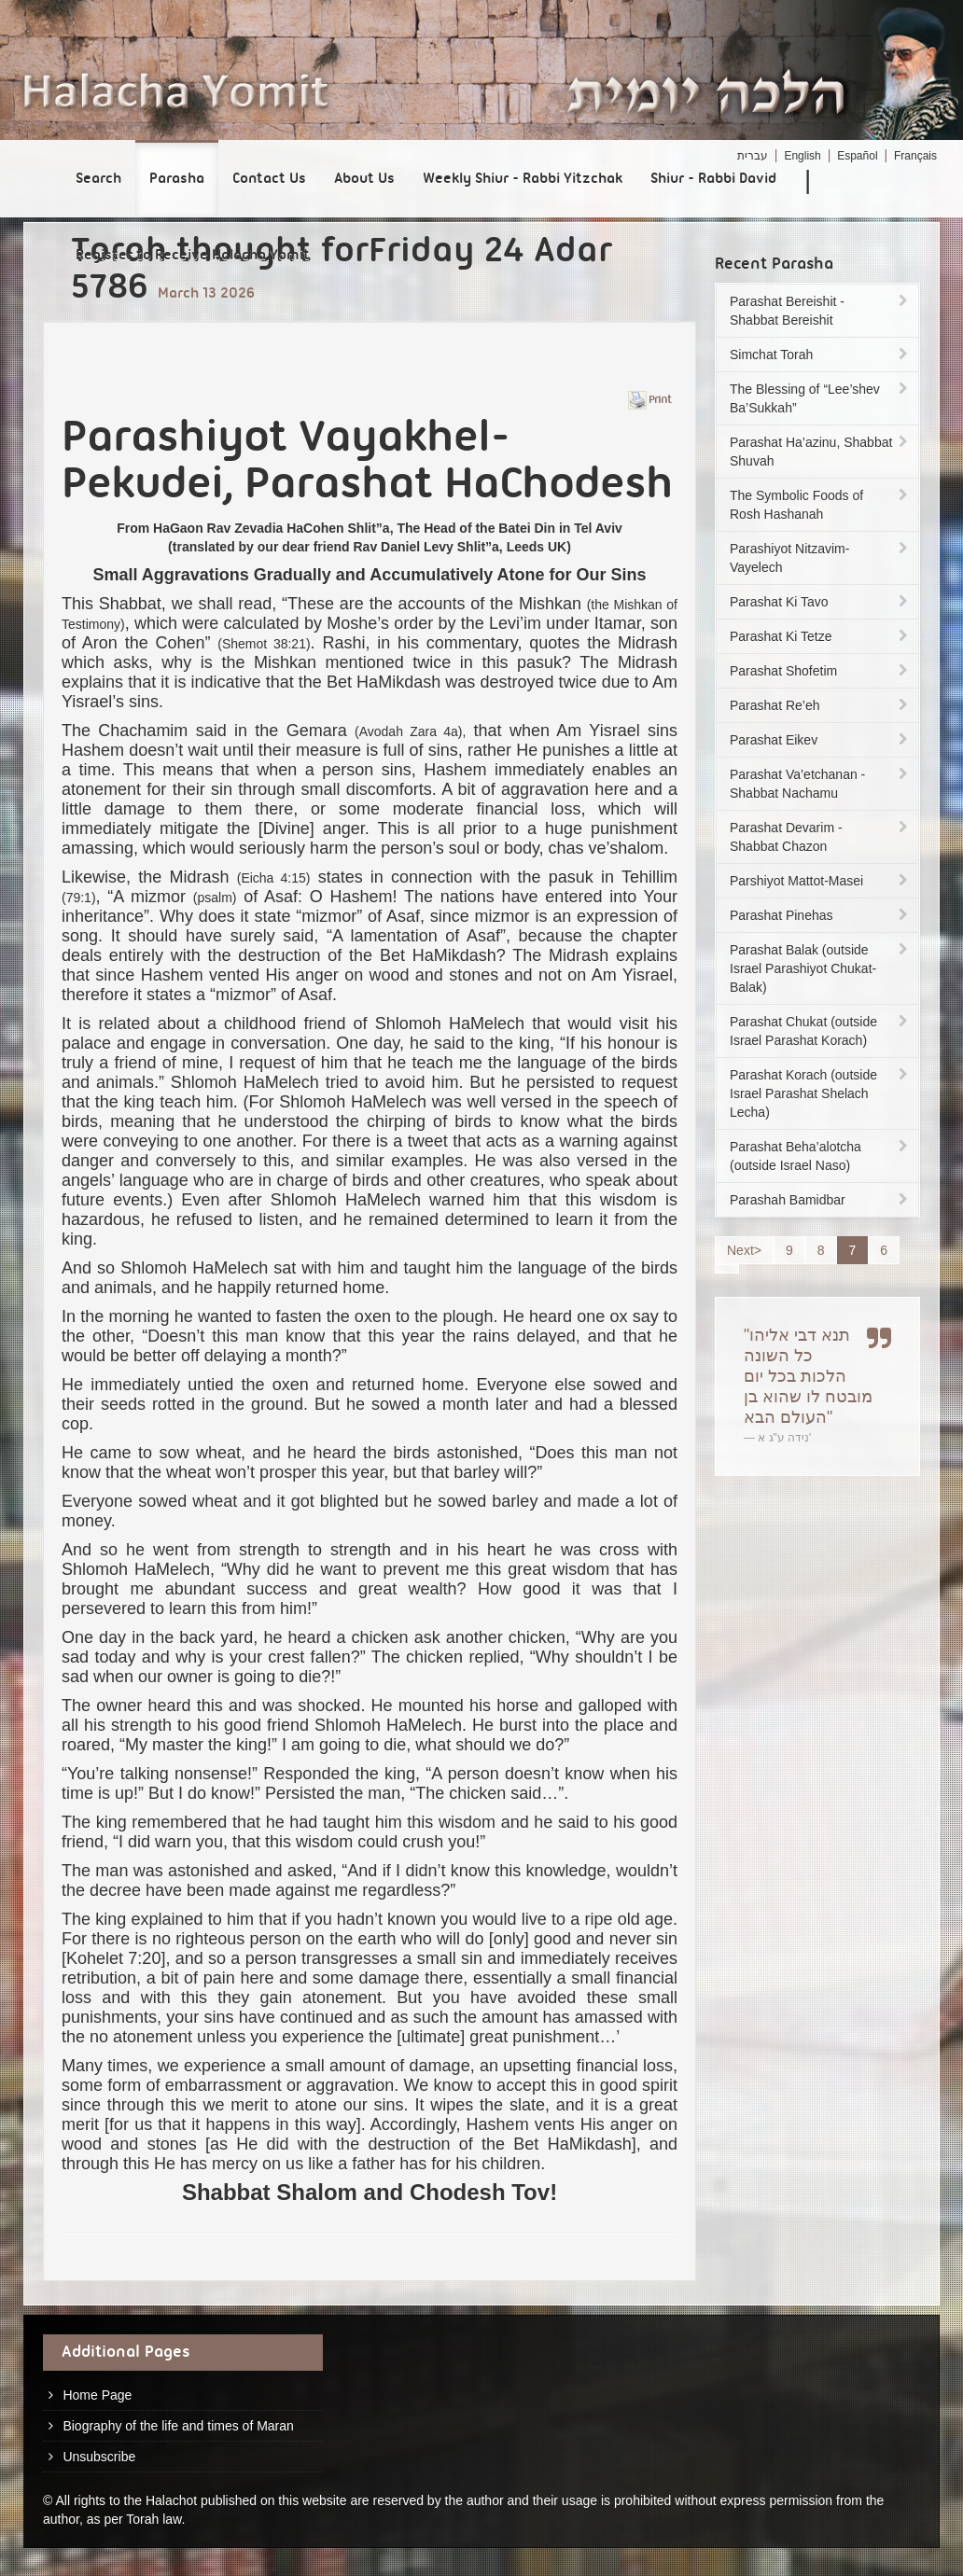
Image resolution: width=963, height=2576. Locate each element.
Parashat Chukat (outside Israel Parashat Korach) (820, 1031)
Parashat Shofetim (820, 670)
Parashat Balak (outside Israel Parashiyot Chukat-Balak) (820, 968)
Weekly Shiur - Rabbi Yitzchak (522, 179)
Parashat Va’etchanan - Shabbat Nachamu (820, 784)
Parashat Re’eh (820, 705)
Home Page (97, 2395)
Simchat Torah (820, 354)
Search (98, 179)
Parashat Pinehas (820, 915)
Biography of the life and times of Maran (178, 2425)
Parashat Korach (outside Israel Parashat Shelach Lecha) (820, 1093)
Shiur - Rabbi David (713, 179)
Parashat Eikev (820, 739)
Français (915, 155)
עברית (752, 155)
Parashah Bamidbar (820, 1199)
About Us (364, 179)
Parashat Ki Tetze (820, 636)
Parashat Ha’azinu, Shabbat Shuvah (820, 451)
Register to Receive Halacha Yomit (193, 255)
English (802, 155)
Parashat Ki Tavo (820, 601)
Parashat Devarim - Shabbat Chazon (820, 837)
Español (857, 155)
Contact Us (269, 179)
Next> (744, 1250)
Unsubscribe (99, 2456)
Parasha (176, 179)
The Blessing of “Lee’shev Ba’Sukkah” (820, 398)
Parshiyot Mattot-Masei (820, 880)
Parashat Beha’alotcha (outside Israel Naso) (820, 1156)
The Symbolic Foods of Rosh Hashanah (820, 505)
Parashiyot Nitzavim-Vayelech (820, 558)
